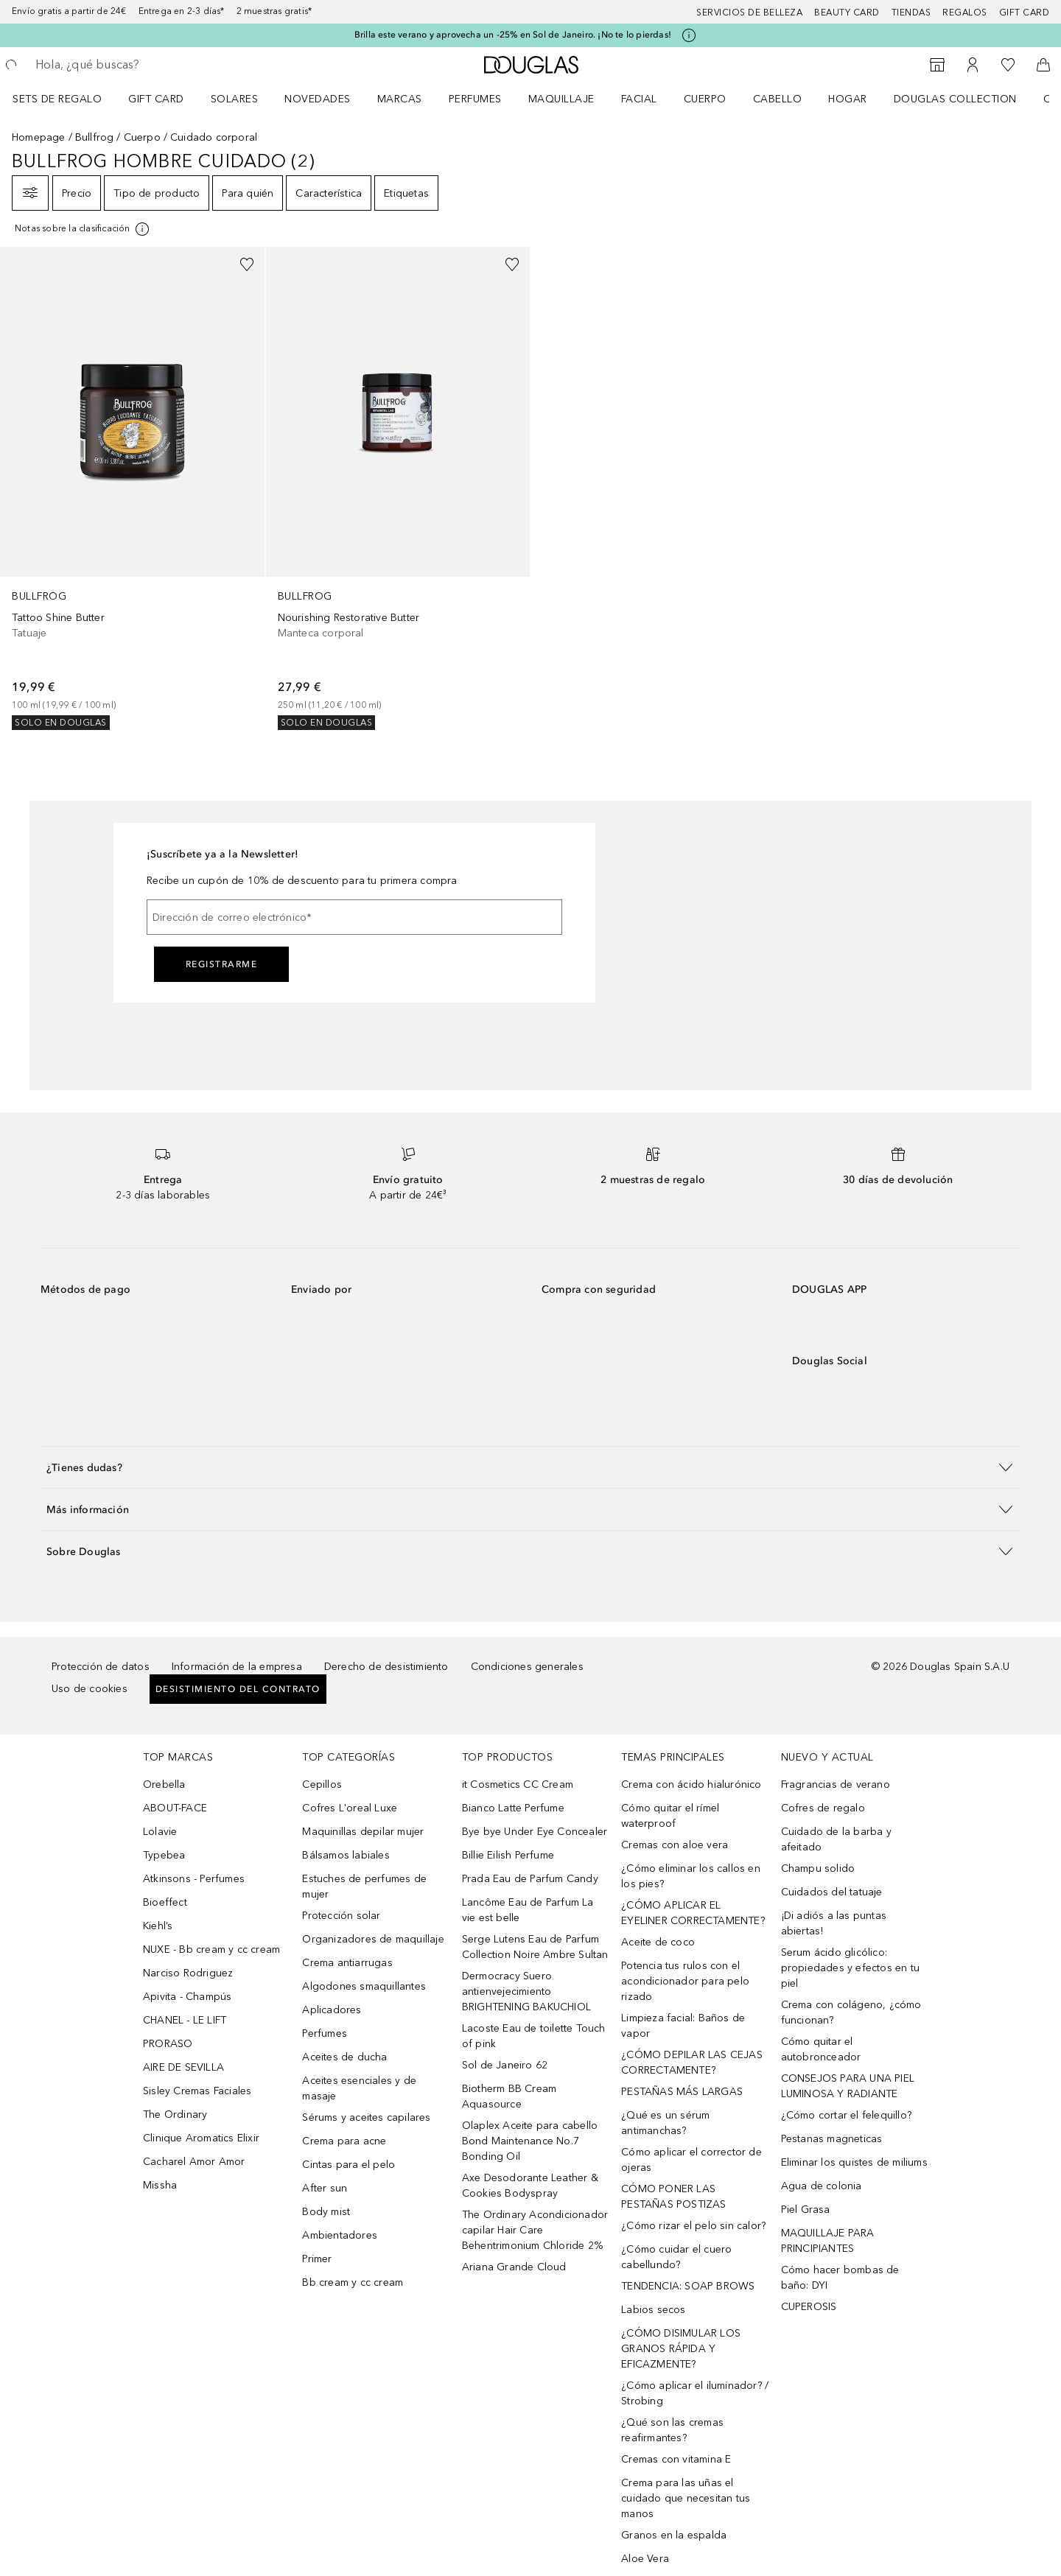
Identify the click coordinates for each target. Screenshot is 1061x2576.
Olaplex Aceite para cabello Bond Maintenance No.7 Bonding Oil (530, 2141)
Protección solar (341, 1915)
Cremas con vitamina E (676, 2459)
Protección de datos (101, 1666)
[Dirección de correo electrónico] (354, 917)
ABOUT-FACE (175, 1808)
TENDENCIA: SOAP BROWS (687, 2286)
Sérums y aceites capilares (366, 2117)
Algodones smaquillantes (364, 1986)
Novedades (317, 99)
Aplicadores (331, 2010)
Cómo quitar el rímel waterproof (670, 1816)
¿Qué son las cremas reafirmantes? (672, 2430)
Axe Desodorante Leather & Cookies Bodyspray (530, 2186)
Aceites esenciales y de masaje (359, 2088)
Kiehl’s (157, 1926)
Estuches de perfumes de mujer (364, 1887)
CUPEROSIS (809, 2306)
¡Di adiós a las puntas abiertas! (833, 1923)
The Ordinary (175, 2114)
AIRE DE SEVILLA (183, 2067)
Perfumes (475, 99)
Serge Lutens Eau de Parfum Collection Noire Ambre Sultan (535, 1947)
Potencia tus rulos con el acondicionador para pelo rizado (685, 1981)
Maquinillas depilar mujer (363, 1831)
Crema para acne (344, 2141)
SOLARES (235, 99)
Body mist (326, 2211)
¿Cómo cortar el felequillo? (846, 2115)
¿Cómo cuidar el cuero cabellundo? (676, 2257)
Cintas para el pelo (348, 2164)
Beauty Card (847, 12)
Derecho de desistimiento (386, 1666)
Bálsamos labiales (345, 1855)
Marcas (399, 99)
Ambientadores (339, 2235)
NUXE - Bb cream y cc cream (211, 1949)
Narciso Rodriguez (188, 1973)
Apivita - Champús (187, 1996)
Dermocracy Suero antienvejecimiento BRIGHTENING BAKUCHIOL (526, 1991)
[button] (530, 1467)
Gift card (1024, 12)
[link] (132, 488)
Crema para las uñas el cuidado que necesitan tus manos (685, 2498)
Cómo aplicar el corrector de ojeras (691, 2160)
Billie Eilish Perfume (508, 1855)
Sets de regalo (57, 99)
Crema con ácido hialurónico (691, 1784)
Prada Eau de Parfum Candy (530, 1879)
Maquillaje (561, 99)
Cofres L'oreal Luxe (349, 1808)
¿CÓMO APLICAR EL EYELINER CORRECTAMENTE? (693, 1913)
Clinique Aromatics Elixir (201, 2138)
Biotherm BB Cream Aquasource (509, 2096)
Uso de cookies (89, 1688)
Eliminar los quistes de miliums (854, 2162)
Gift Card (156, 99)
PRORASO (167, 2044)
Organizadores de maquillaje (373, 1939)
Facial (639, 99)
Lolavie (160, 1831)
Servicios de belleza (749, 12)
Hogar (847, 99)
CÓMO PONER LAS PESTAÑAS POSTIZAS (673, 2197)
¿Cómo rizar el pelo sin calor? (693, 2225)
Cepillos (322, 1784)
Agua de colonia (821, 2186)
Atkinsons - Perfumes (194, 1879)
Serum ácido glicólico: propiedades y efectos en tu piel (850, 1968)
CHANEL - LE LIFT (184, 2020)
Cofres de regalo (823, 1808)
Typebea (164, 1855)
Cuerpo (705, 99)
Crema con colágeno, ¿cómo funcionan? (851, 2012)
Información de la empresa (237, 1666)
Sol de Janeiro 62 (504, 2065)
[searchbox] (143, 65)
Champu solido (818, 1868)
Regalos (964, 12)
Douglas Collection (955, 99)
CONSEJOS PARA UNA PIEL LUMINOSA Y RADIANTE (847, 2086)
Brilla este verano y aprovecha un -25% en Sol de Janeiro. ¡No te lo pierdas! (512, 34)
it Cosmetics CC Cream (517, 1784)
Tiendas (911, 12)
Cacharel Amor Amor (194, 2161)
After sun (324, 2188)
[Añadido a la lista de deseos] (247, 264)
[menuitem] (67, 99)
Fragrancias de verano (835, 1784)
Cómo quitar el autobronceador (821, 2049)
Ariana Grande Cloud (514, 2267)
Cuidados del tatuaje (832, 1892)
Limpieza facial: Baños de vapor (683, 2026)
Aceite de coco (658, 1942)
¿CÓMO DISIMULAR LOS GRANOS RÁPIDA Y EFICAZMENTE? (680, 2348)
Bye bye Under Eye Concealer (534, 1831)
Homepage (39, 137)
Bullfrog (94, 137)
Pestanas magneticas (832, 2139)
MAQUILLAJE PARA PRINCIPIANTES (828, 2241)
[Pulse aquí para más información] (689, 35)
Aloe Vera (645, 2558)
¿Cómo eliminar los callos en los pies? (690, 1876)
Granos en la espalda (673, 2535)
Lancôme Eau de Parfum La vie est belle (528, 1910)
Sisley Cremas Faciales (197, 2091)
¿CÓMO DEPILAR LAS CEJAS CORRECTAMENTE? (692, 2063)
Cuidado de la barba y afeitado (836, 1839)
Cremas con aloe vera (674, 1845)
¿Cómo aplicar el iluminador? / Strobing (694, 2393)
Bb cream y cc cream (352, 2282)
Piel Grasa (805, 2209)
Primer (317, 2259)
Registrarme (222, 964)
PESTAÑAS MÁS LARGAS (682, 2091)
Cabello (777, 99)
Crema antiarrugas (347, 1962)
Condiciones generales (527, 1666)
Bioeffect (165, 1902)
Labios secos (653, 2309)
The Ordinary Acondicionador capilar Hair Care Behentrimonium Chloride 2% (535, 2230)
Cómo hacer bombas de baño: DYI (840, 2278)
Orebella (164, 1784)
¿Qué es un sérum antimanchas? (665, 2123)
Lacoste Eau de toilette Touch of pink (534, 2036)
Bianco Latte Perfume (513, 1808)
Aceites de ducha (344, 2057)
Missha (160, 2185)
